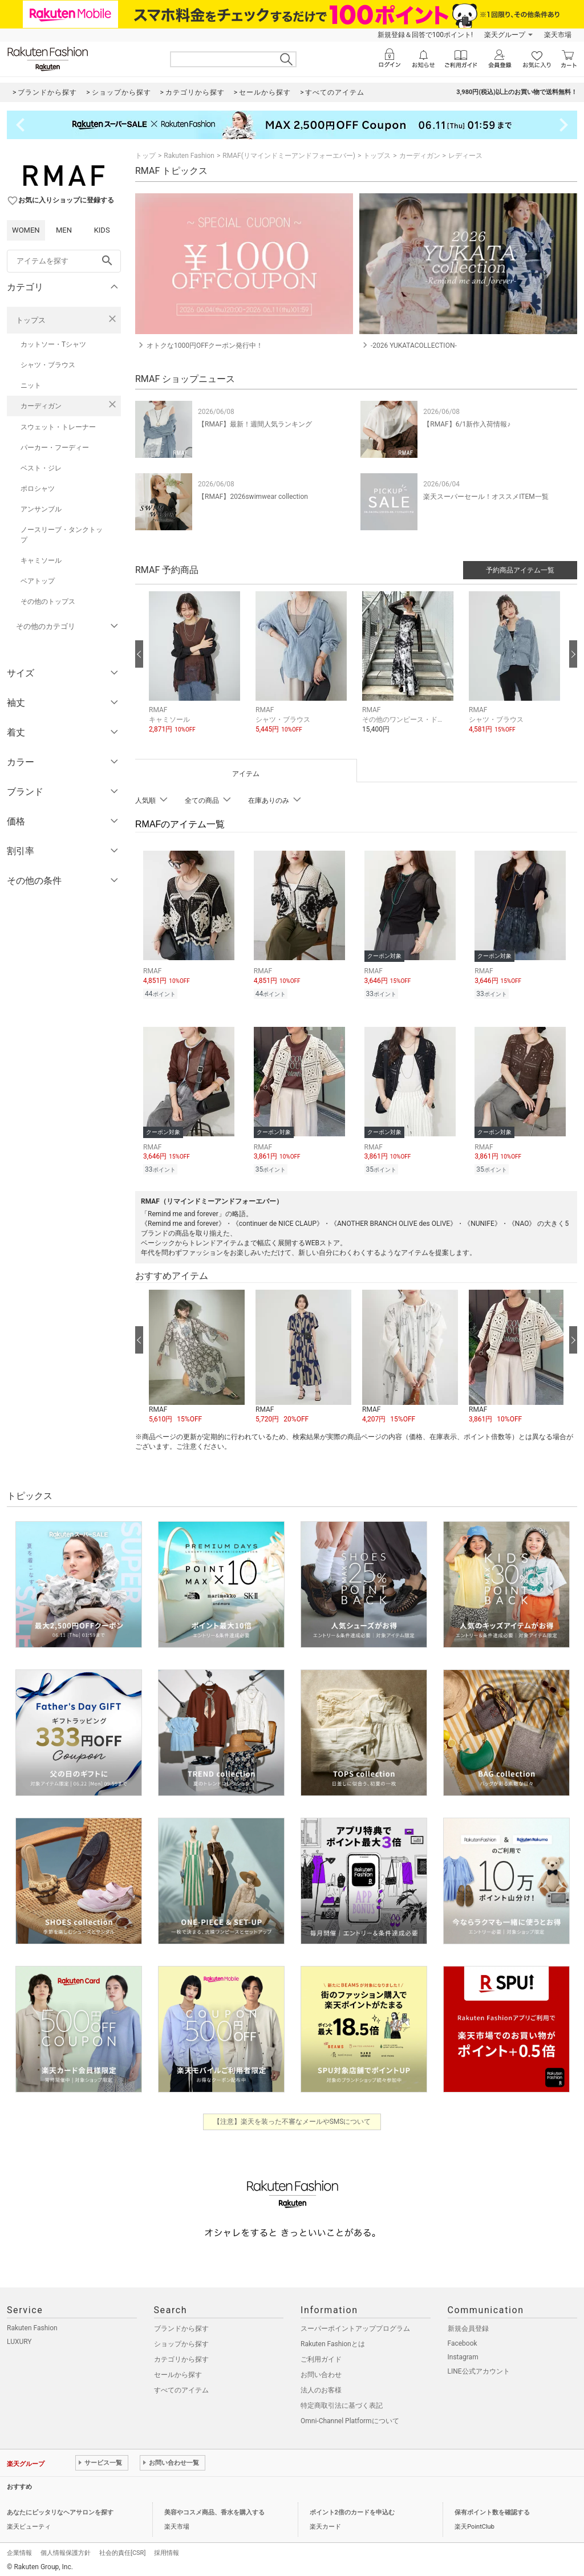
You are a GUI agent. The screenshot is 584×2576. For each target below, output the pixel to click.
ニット (31, 385)
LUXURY (19, 2338)
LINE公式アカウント (479, 2368)
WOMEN (26, 230)
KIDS (102, 230)
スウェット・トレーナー (58, 427)
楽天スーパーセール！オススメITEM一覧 (486, 497)
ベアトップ (38, 581)
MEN (64, 230)
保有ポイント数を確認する (492, 2509)
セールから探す (178, 2371)
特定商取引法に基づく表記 (342, 2402)
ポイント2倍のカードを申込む (352, 2509)
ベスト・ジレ (41, 468)
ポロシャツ (38, 489)
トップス (31, 320)
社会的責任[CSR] (122, 2549)
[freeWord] (64, 261)
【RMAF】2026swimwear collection (253, 497)
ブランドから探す (181, 2325)
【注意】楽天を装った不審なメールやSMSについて (292, 2118)
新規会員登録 (468, 2325)
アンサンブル (41, 509)
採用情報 (166, 2549)
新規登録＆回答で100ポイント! (425, 35)
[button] (196, 671)
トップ (145, 156)
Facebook (462, 2340)
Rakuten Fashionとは (333, 2341)
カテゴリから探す (181, 2356)
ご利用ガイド (321, 2356)
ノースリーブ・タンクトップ (62, 535)
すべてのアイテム (181, 2387)
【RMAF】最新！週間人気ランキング (255, 424)
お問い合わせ (321, 2371)
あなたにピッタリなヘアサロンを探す (60, 2509)
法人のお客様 (321, 2387)
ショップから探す (181, 2341)
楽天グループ (504, 35)
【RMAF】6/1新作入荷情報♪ (466, 424)
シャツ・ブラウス (48, 365)
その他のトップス (48, 602)
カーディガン (41, 406)
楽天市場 (557, 35)
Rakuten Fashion (189, 156)
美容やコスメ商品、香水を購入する (214, 2509)
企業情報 (19, 2549)
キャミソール (41, 560)
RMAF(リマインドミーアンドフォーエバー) (288, 156)
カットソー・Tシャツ (53, 344)
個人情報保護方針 (65, 2549)
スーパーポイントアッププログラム (355, 2325)
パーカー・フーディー (55, 448)
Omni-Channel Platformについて (350, 2417)
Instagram (463, 2354)
